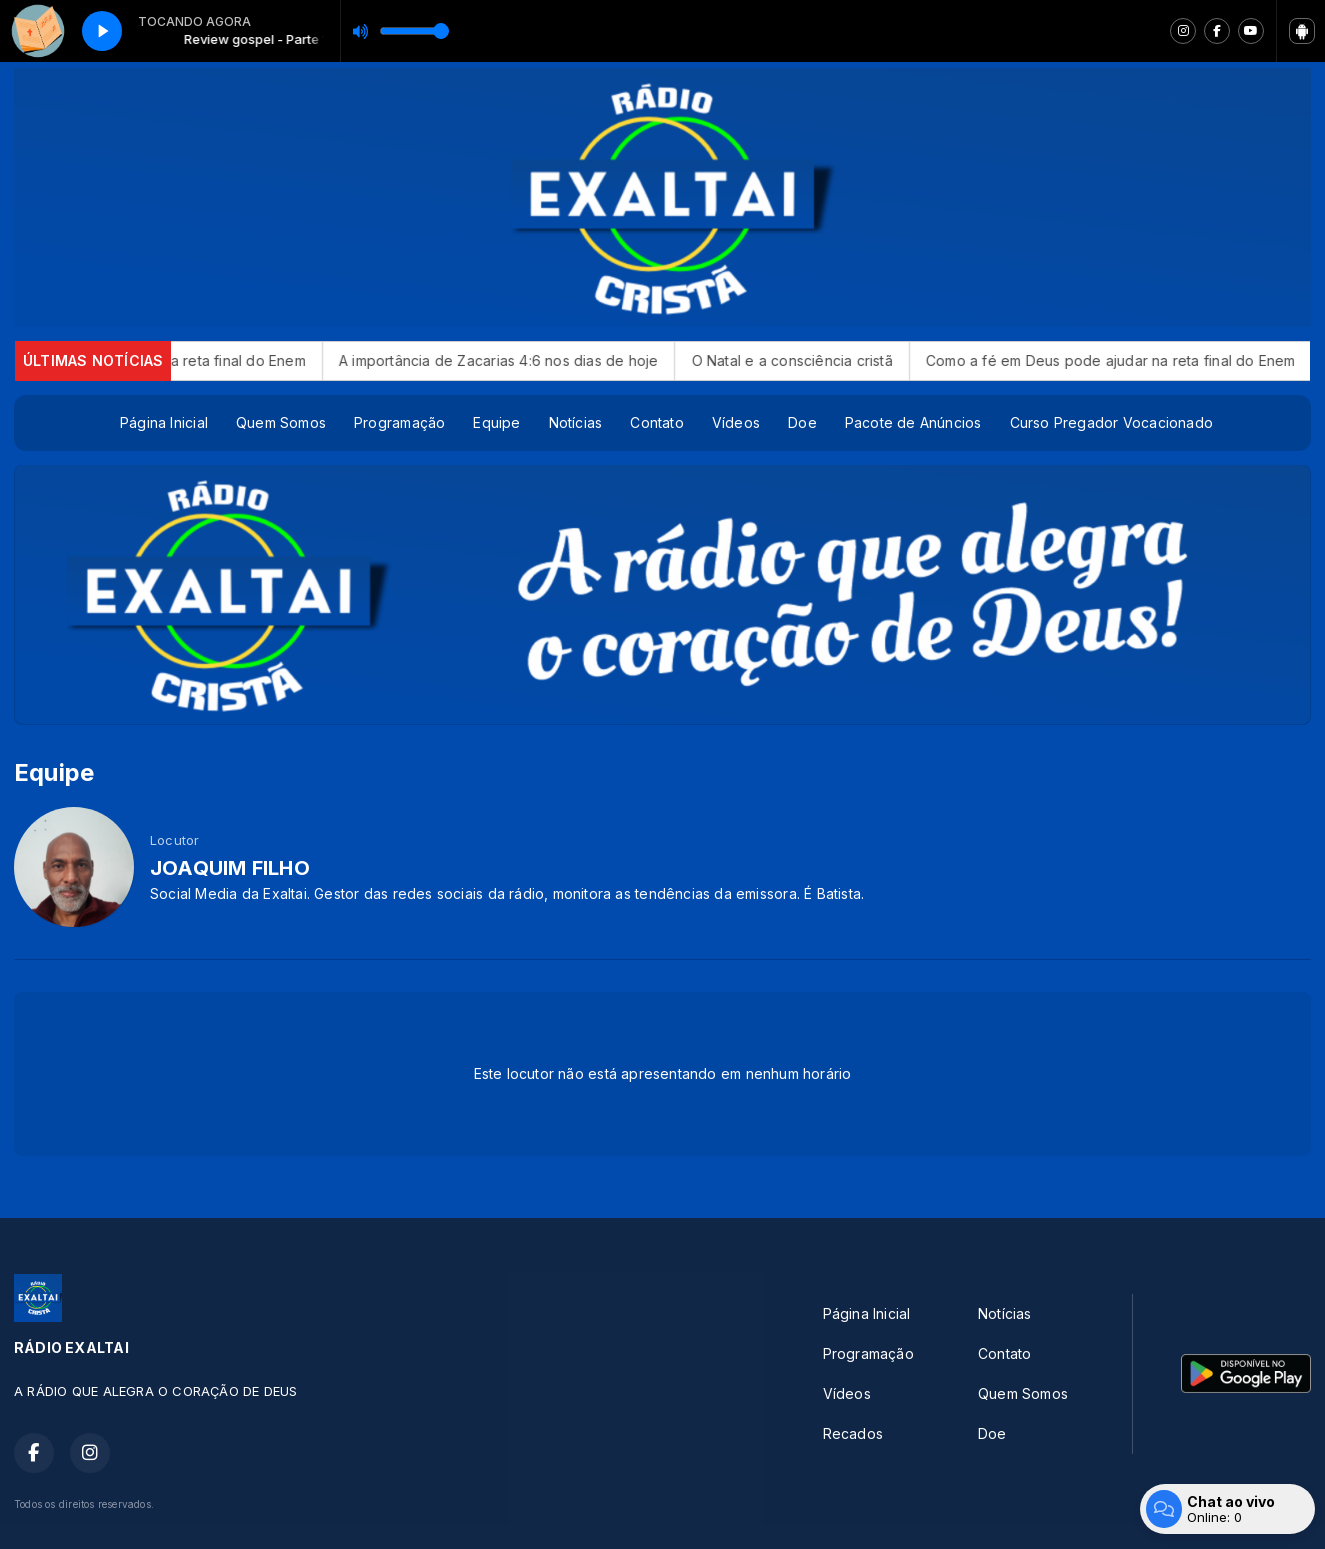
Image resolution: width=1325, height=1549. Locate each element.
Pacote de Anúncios (913, 422)
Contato (656, 422)
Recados (853, 1433)
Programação (399, 422)
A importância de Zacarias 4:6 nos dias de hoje (523, 360)
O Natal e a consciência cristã (816, 360)
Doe (802, 422)
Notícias (576, 422)
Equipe (496, 422)
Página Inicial (164, 422)
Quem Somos (281, 422)
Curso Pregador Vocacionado (1111, 422)
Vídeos (736, 422)
